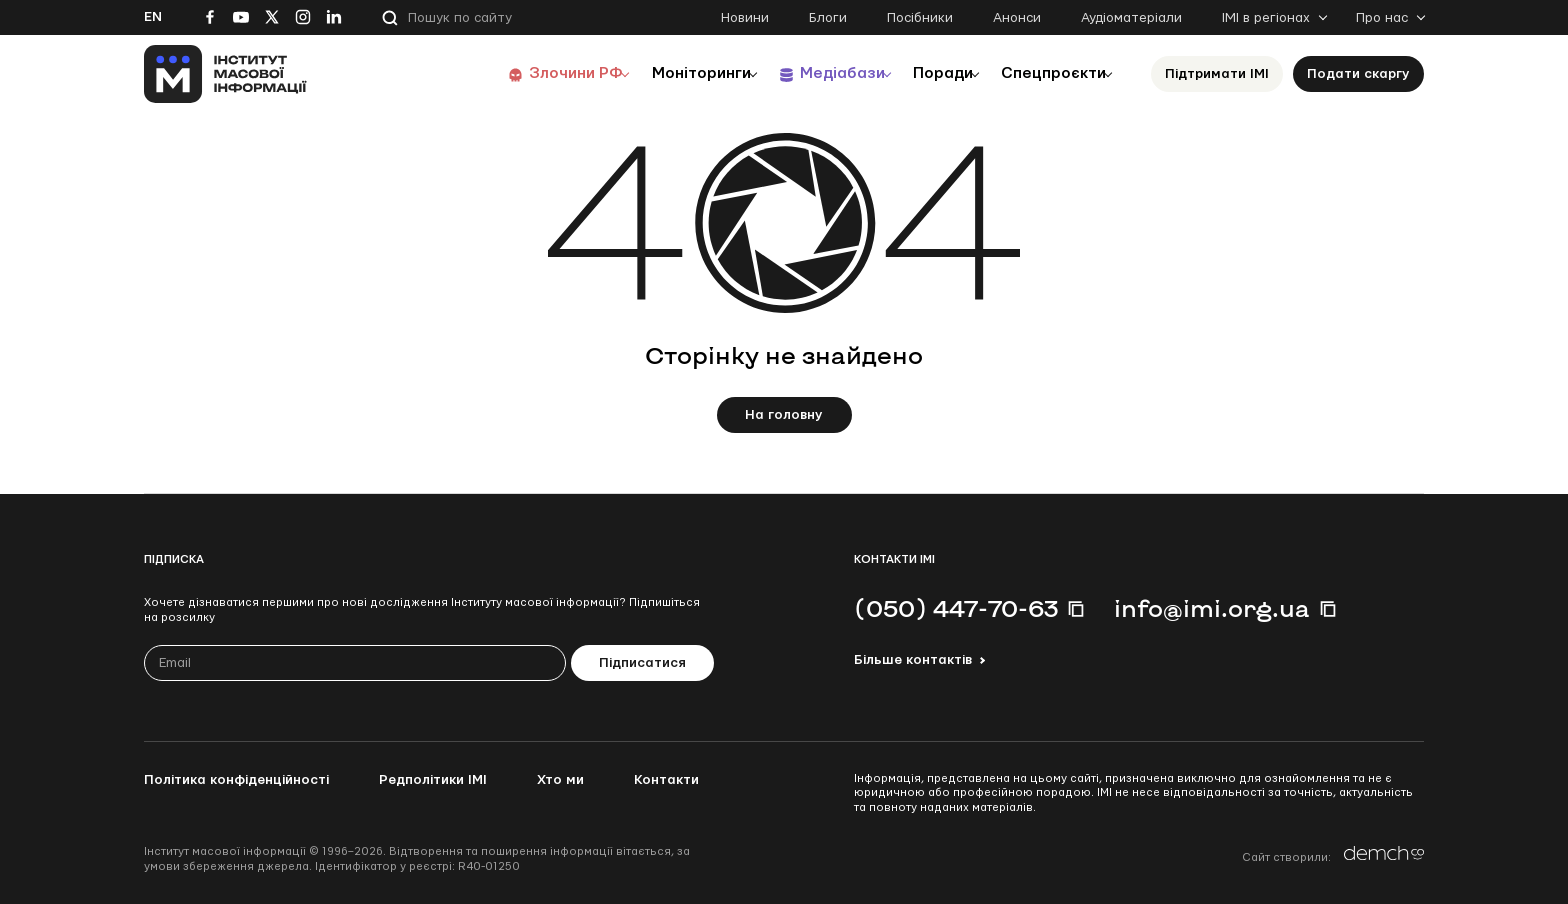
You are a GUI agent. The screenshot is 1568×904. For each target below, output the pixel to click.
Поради (925, 73)
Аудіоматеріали (1131, 18)
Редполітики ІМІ (433, 780)
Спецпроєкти (1047, 73)
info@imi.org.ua (1212, 608)
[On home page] (225, 74)
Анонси (1017, 18)
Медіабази (813, 73)
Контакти (666, 780)
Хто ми (560, 780)
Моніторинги (663, 73)
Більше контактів (913, 660)
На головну (784, 415)
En (153, 17)
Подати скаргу (1358, 74)
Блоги (828, 18)
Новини (745, 18)
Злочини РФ (529, 73)
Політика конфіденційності (236, 780)
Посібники (920, 18)
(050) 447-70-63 (956, 608)
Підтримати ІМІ (1217, 74)
